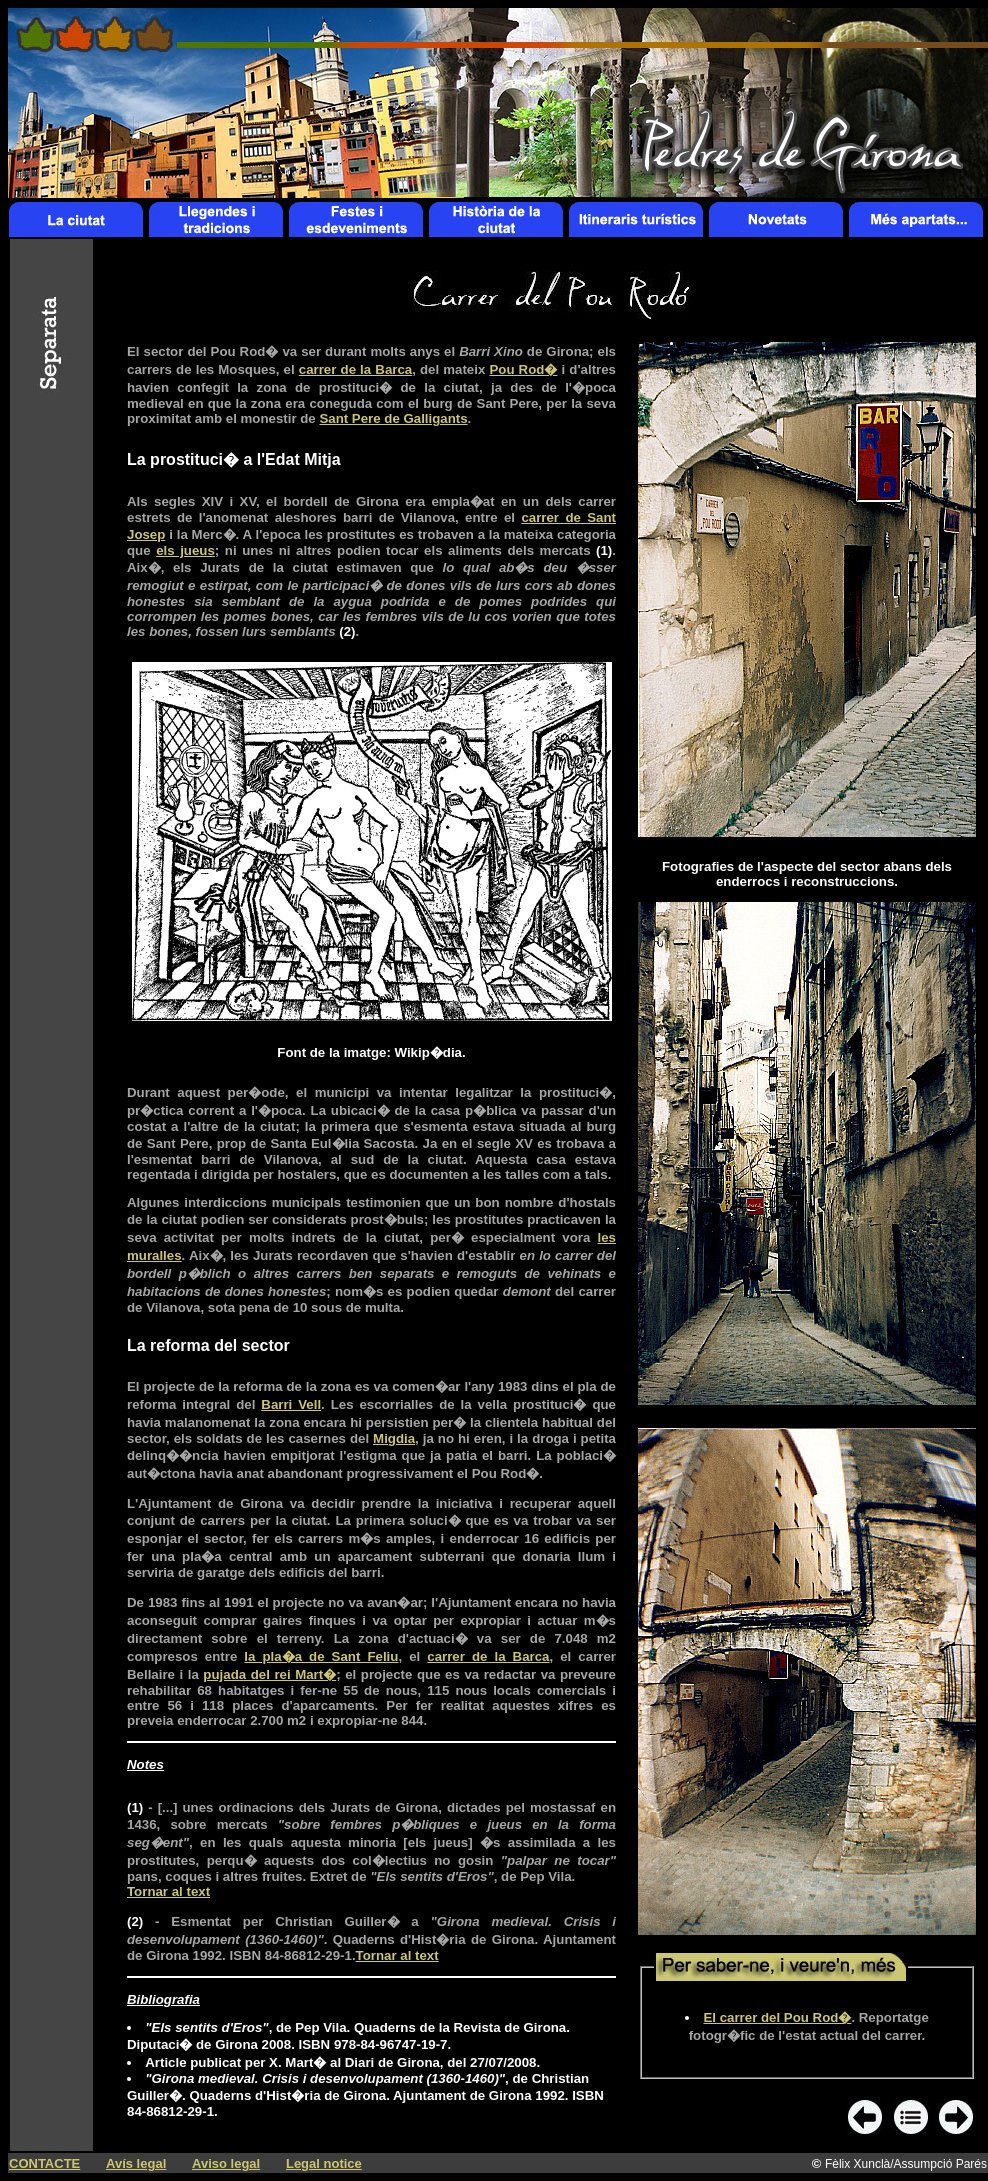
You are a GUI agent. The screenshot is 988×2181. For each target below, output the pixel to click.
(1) (604, 550)
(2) (347, 631)
